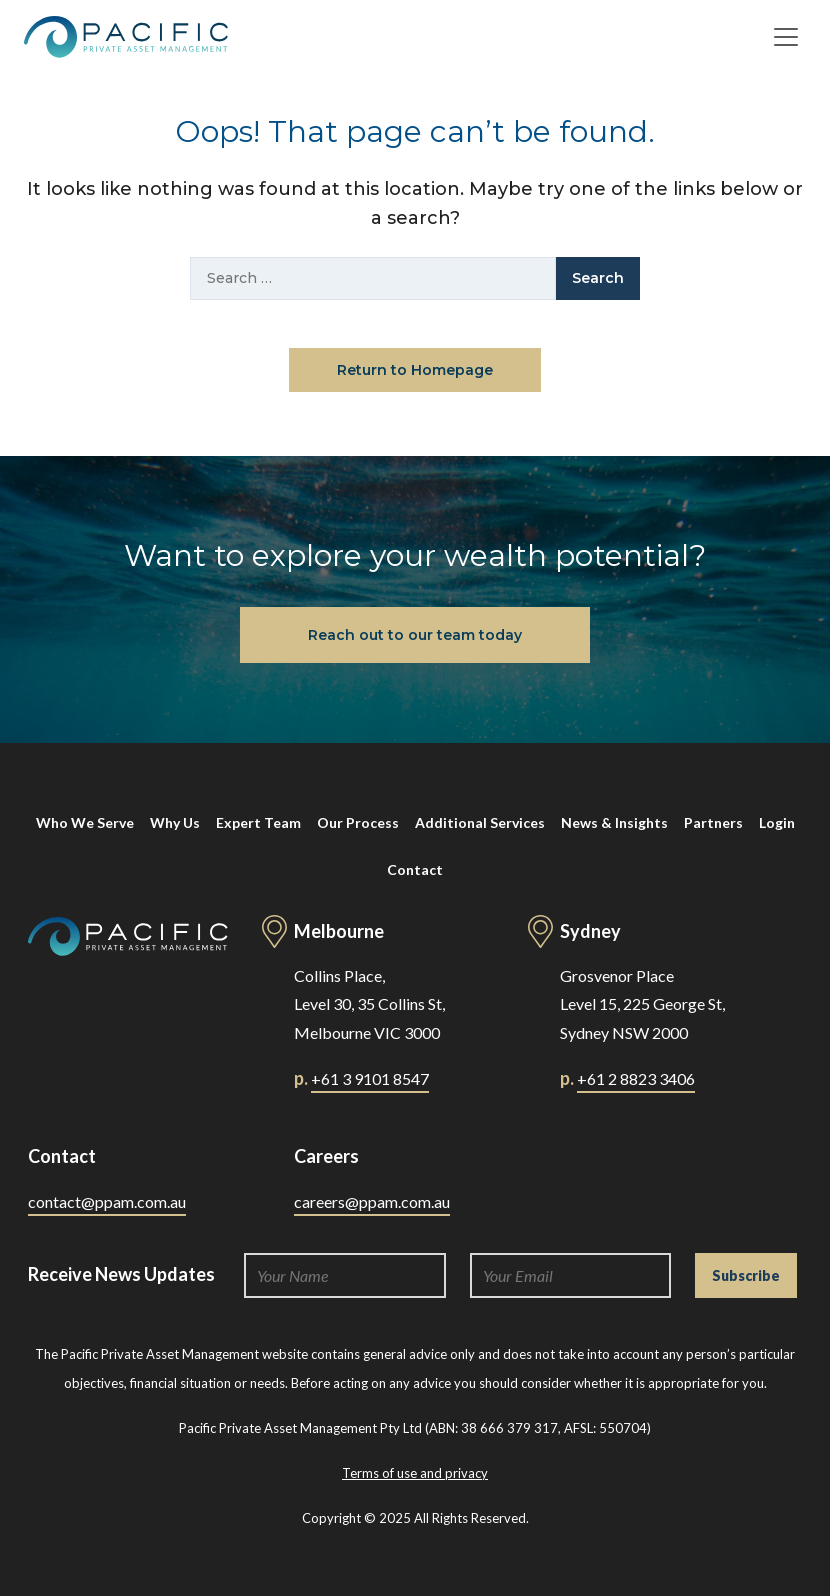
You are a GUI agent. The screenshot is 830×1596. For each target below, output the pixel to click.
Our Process (358, 822)
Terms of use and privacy (415, 1473)
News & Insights (614, 822)
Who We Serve (85, 822)
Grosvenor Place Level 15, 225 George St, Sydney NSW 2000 (642, 1004)
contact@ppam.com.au (107, 1201)
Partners (713, 822)
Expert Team (258, 822)
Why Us (175, 822)
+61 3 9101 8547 (370, 1078)
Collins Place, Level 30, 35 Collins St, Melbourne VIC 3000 (369, 1004)
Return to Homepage (415, 370)
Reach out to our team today (415, 635)
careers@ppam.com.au (372, 1201)
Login (777, 822)
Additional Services (480, 822)
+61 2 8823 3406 (636, 1078)
